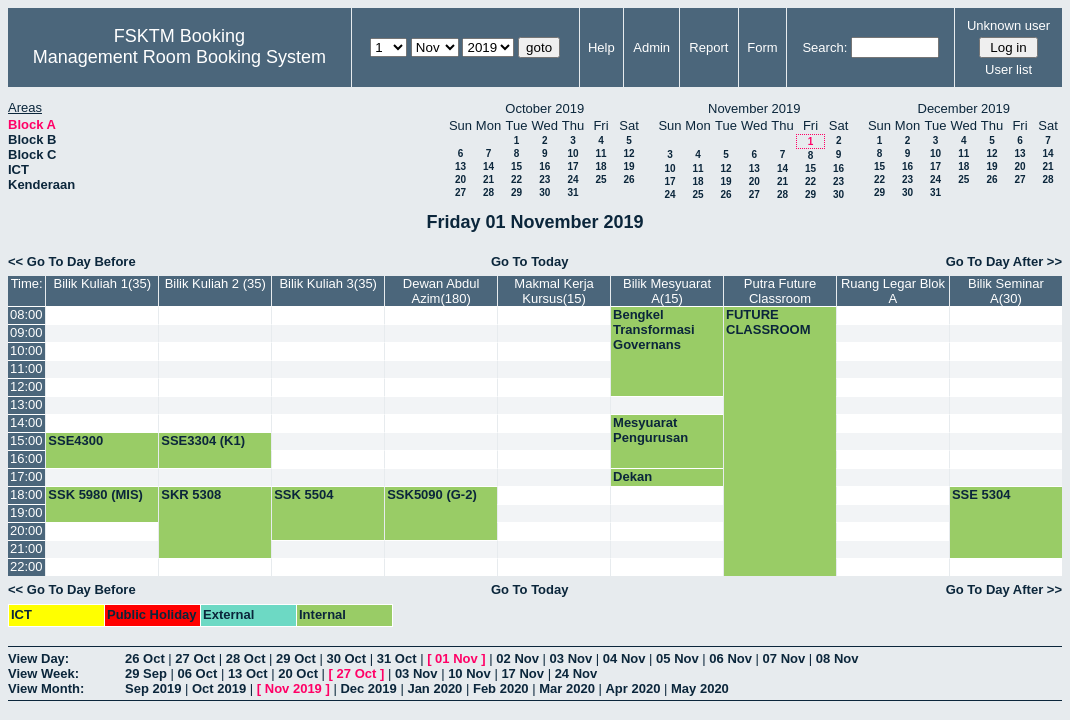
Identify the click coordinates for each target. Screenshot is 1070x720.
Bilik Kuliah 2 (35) (215, 283)
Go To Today (530, 261)
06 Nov (730, 658)
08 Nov (837, 658)
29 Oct (296, 658)
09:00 (26, 332)
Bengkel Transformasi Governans (654, 329)
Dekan (632, 476)
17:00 (26, 476)
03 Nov (571, 658)
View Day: (38, 658)
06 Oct (198, 673)
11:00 (26, 368)
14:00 (26, 422)
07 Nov (784, 658)
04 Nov (624, 658)
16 (544, 166)
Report (708, 47)
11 (600, 153)
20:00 (26, 530)
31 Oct (397, 658)
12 (628, 153)
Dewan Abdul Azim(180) (441, 291)
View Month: (46, 688)
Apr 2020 (632, 688)
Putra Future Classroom (780, 291)
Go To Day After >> (1004, 261)
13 (460, 166)
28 (488, 192)
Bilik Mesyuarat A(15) (667, 291)
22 (516, 179)
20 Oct (298, 673)
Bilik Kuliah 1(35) (103, 283)
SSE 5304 (981, 494)
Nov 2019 (293, 688)
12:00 (26, 386)
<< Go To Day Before (72, 261)
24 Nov (576, 673)
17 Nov (522, 673)
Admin (651, 47)
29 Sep (146, 673)
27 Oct (195, 658)
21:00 (26, 548)
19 (628, 166)
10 (572, 153)
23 (544, 179)
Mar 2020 (567, 688)
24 (572, 179)
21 (488, 179)
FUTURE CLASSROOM (768, 322)
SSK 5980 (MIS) (95, 494)
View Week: (43, 673)
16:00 (26, 458)
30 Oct (346, 658)
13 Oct (248, 673)
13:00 (26, 404)
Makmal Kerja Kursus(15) (553, 291)
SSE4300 (75, 440)
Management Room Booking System (179, 57)
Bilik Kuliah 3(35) (328, 283)
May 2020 (700, 688)
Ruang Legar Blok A (893, 291)
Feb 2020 (501, 688)
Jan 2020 (434, 688)
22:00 (26, 566)
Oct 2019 (219, 688)
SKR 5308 (191, 494)
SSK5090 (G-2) (432, 494)
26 (628, 179)
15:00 (26, 440)
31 (572, 192)
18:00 (26, 494)
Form (762, 47)
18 (600, 166)
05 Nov (677, 658)
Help (601, 47)
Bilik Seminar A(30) (1006, 291)
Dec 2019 (368, 688)
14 (488, 166)
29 (516, 192)
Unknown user (1008, 25)
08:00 (26, 314)
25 (600, 179)
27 (460, 192)
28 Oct (246, 658)
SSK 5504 (303, 494)
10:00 (26, 350)
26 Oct (145, 658)
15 (516, 166)
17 (572, 166)
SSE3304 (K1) (203, 440)
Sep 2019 (153, 688)
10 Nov (469, 673)
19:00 (26, 512)
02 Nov (517, 658)
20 (460, 179)
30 (544, 192)
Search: (824, 47)
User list (1008, 69)
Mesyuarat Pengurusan (650, 430)
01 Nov (456, 658)
